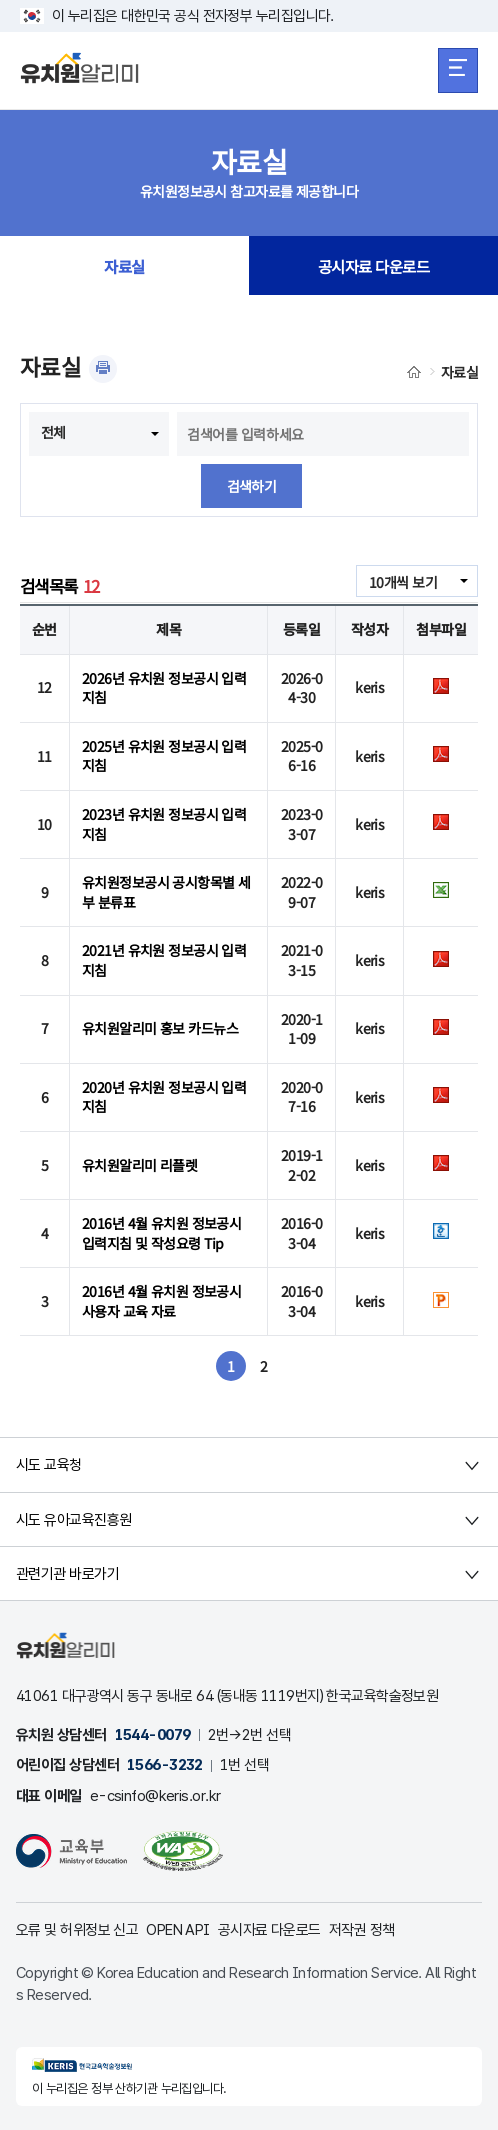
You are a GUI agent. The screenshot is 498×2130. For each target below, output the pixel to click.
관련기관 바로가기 (67, 1574)
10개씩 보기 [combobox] (403, 582)
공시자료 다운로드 (373, 266)
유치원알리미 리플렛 (139, 1165)
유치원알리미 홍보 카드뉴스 (160, 1028)
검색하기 (252, 486)
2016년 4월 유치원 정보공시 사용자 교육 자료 (161, 1301)
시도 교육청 (49, 1465)
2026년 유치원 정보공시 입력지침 (164, 688)
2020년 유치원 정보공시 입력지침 (164, 1097)
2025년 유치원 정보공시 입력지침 (164, 756)
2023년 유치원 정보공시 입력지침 (164, 824)
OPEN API (178, 1930)
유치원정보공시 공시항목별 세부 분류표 (166, 892)
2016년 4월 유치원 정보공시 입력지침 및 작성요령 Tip (161, 1233)
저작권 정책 (362, 1930)
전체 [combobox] (53, 432)
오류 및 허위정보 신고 (77, 1930)
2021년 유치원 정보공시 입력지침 (164, 960)
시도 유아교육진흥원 (73, 1520)
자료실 (124, 266)
